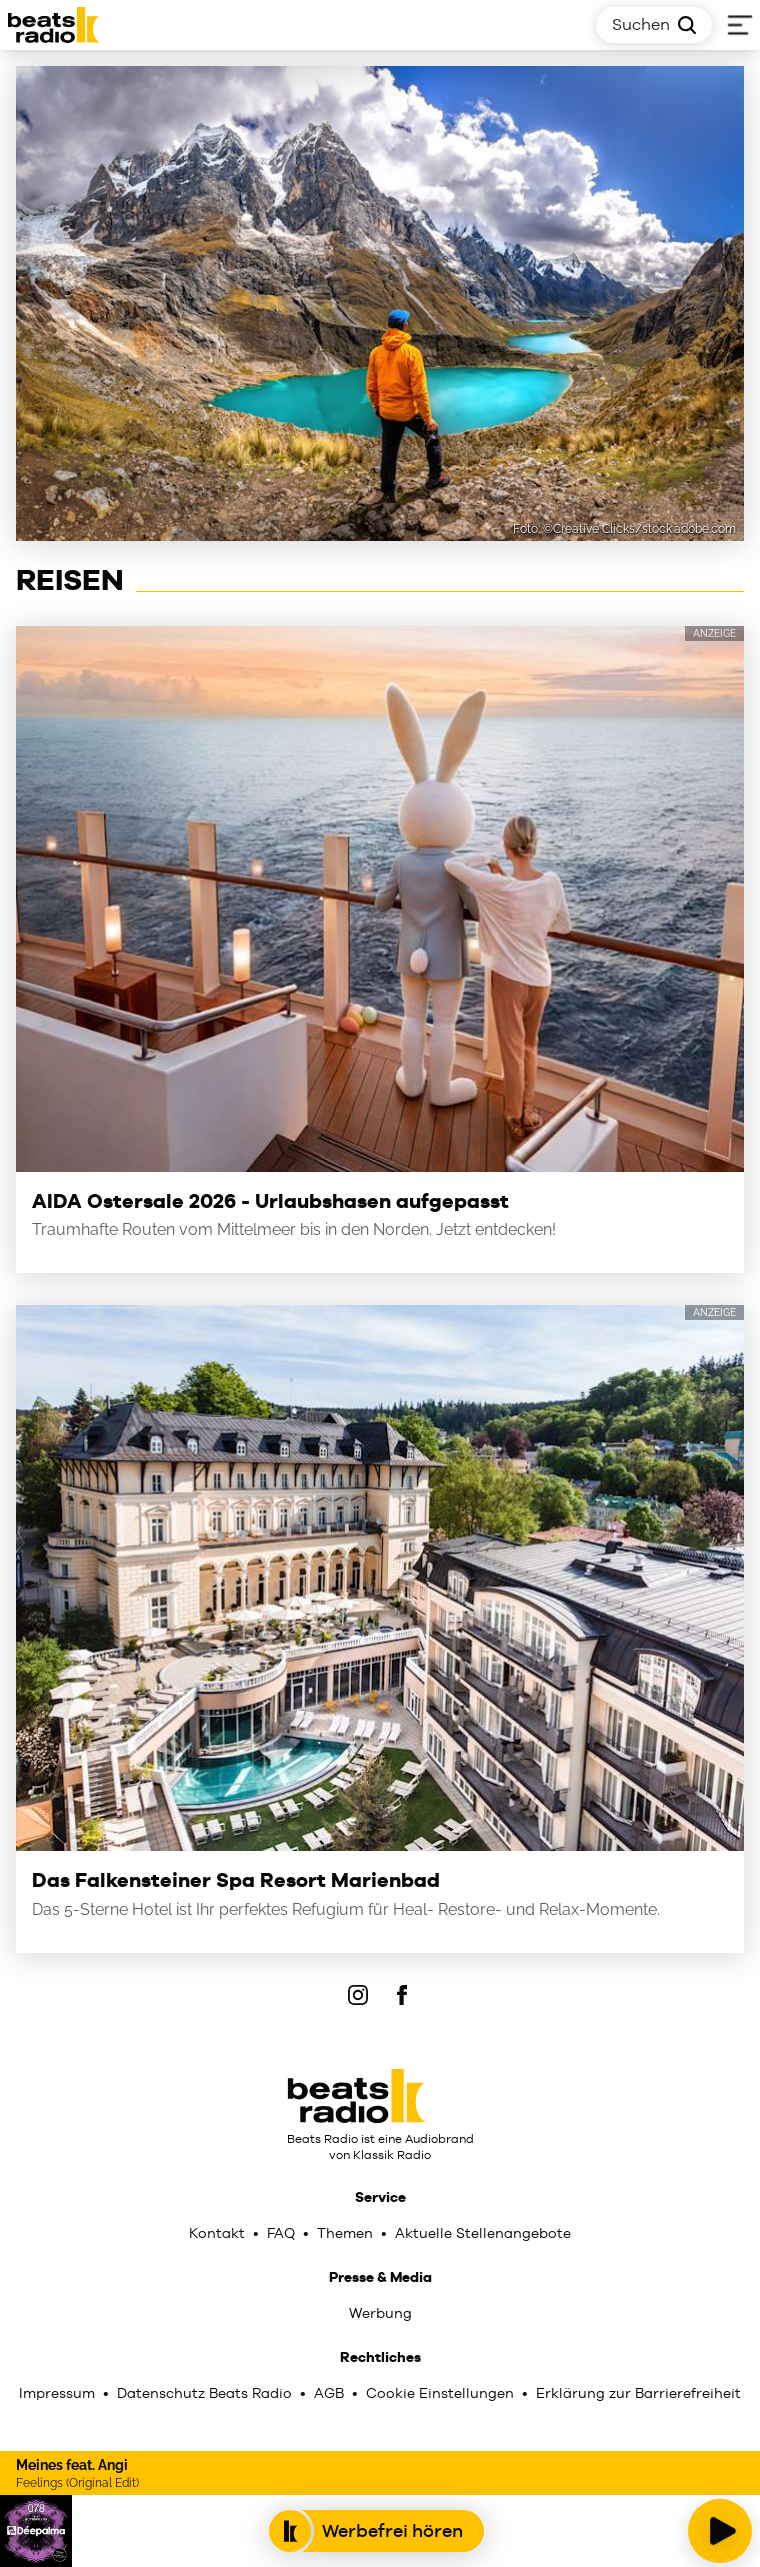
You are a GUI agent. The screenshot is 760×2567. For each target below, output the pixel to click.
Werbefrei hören (376, 2531)
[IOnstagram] (358, 1995)
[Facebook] (402, 1995)
